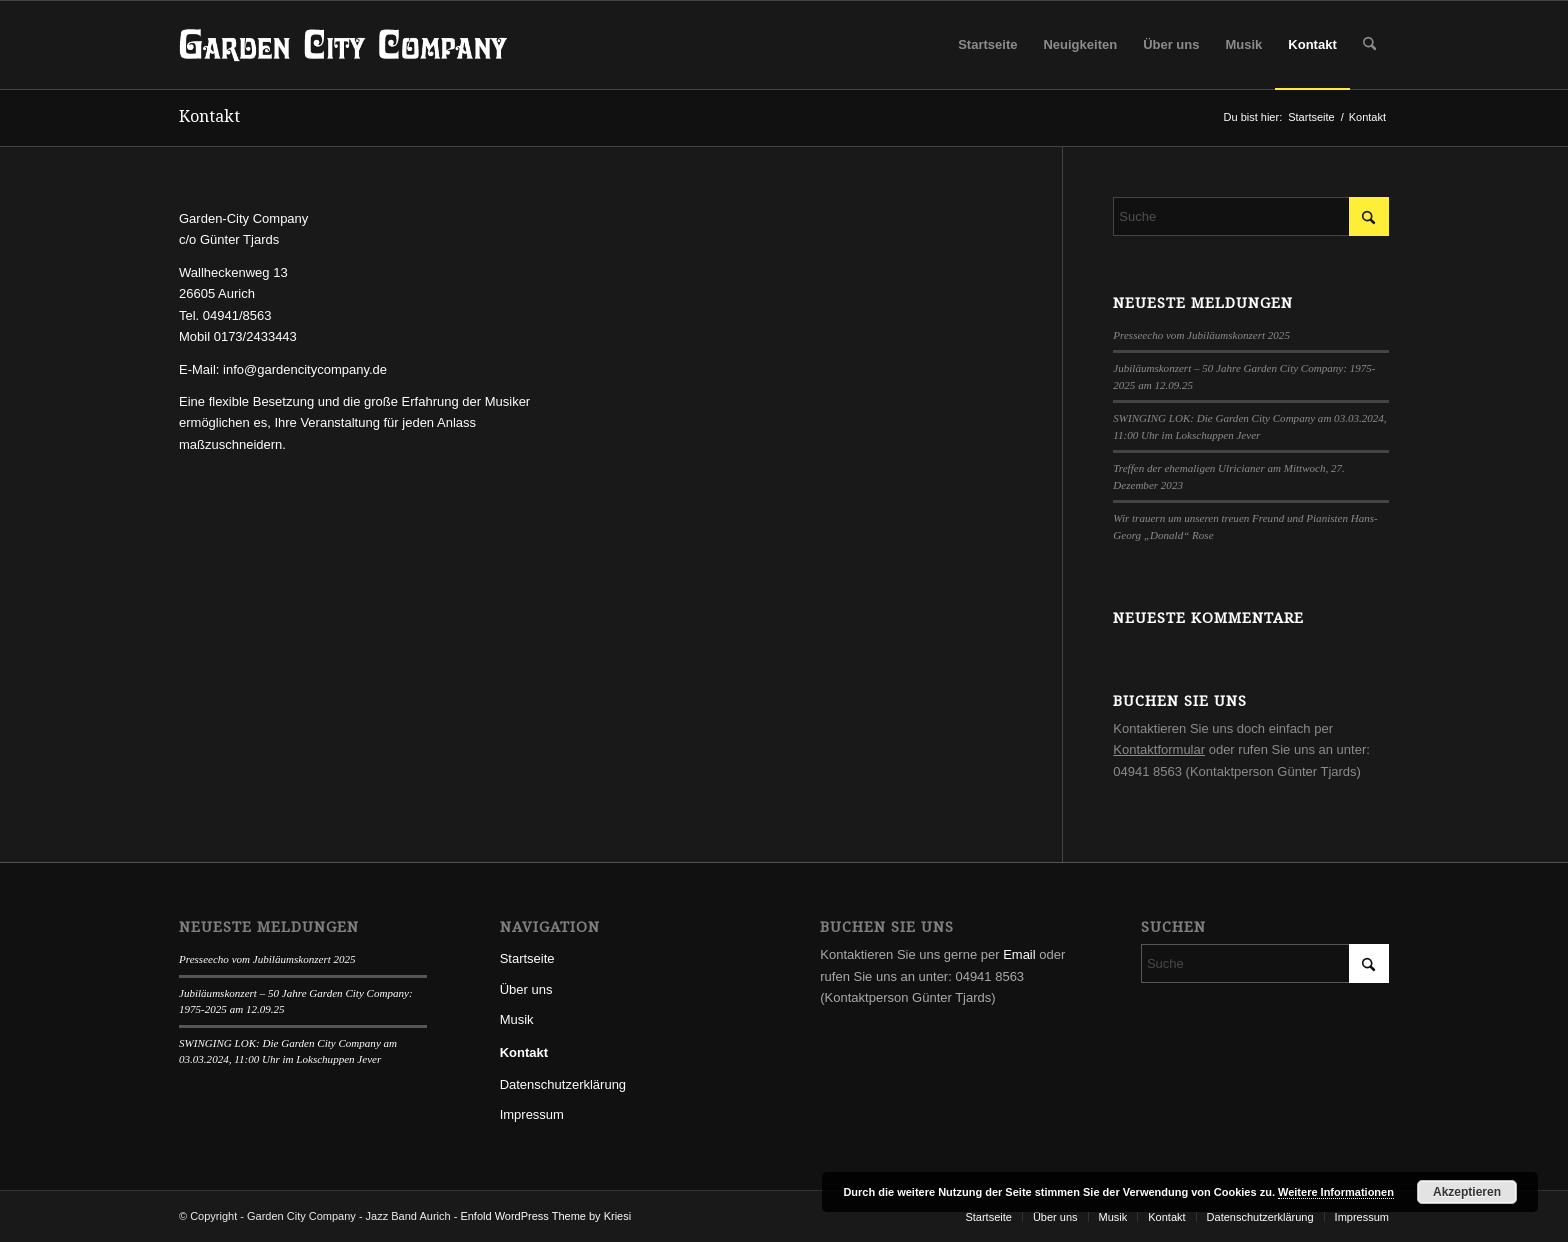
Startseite (527, 958)
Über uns (526, 989)
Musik (517, 1019)
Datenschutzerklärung (563, 1084)
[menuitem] (987, 45)
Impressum (532, 1114)
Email (1019, 954)
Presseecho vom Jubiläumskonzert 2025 (1201, 335)
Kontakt (209, 116)
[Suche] (1369, 45)
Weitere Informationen (1336, 1192)
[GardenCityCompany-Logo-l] (343, 45)
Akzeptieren (1467, 1192)
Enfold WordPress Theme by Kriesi (545, 1216)
